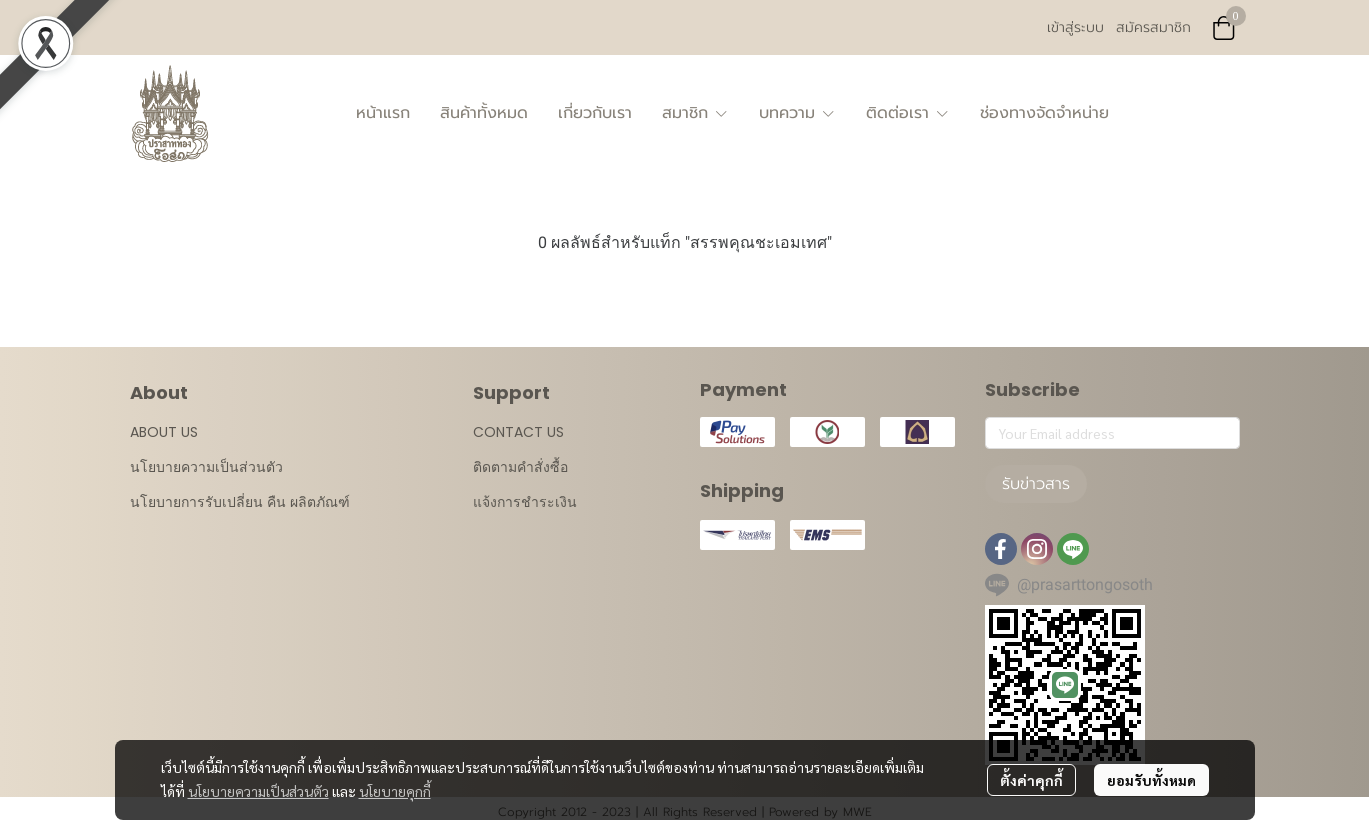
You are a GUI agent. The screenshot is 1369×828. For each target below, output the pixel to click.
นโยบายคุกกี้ (395, 791)
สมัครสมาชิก (1153, 27)
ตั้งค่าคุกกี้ (1031, 780)
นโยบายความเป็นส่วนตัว (258, 791)
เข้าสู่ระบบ (1075, 27)
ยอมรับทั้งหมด (1151, 780)
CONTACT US (518, 432)
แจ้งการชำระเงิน (525, 502)
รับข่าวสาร (1036, 484)
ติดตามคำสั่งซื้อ (520, 467)
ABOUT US (164, 432)
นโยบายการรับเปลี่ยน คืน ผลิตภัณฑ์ (240, 502)
